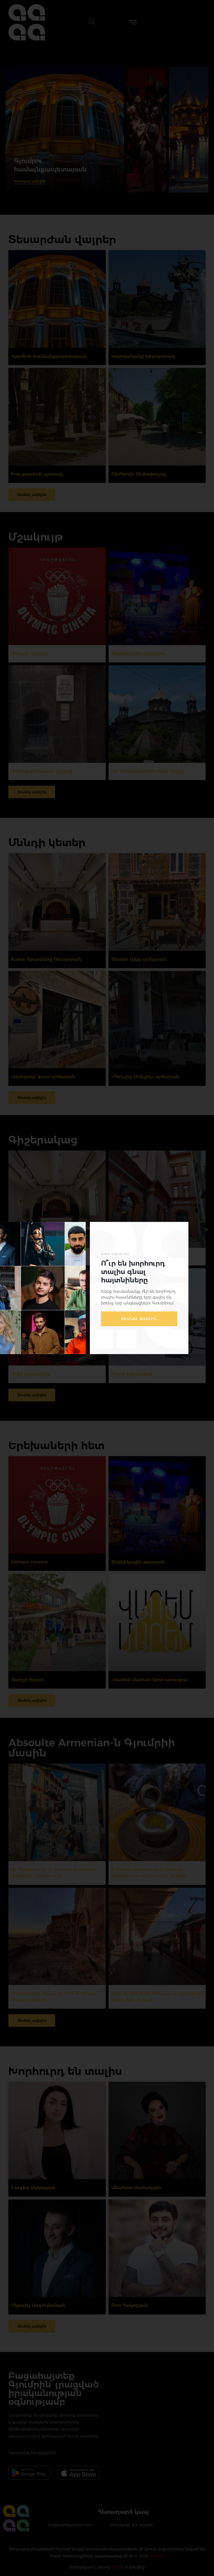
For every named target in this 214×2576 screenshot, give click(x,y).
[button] (206, 1229)
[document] (107, 1288)
